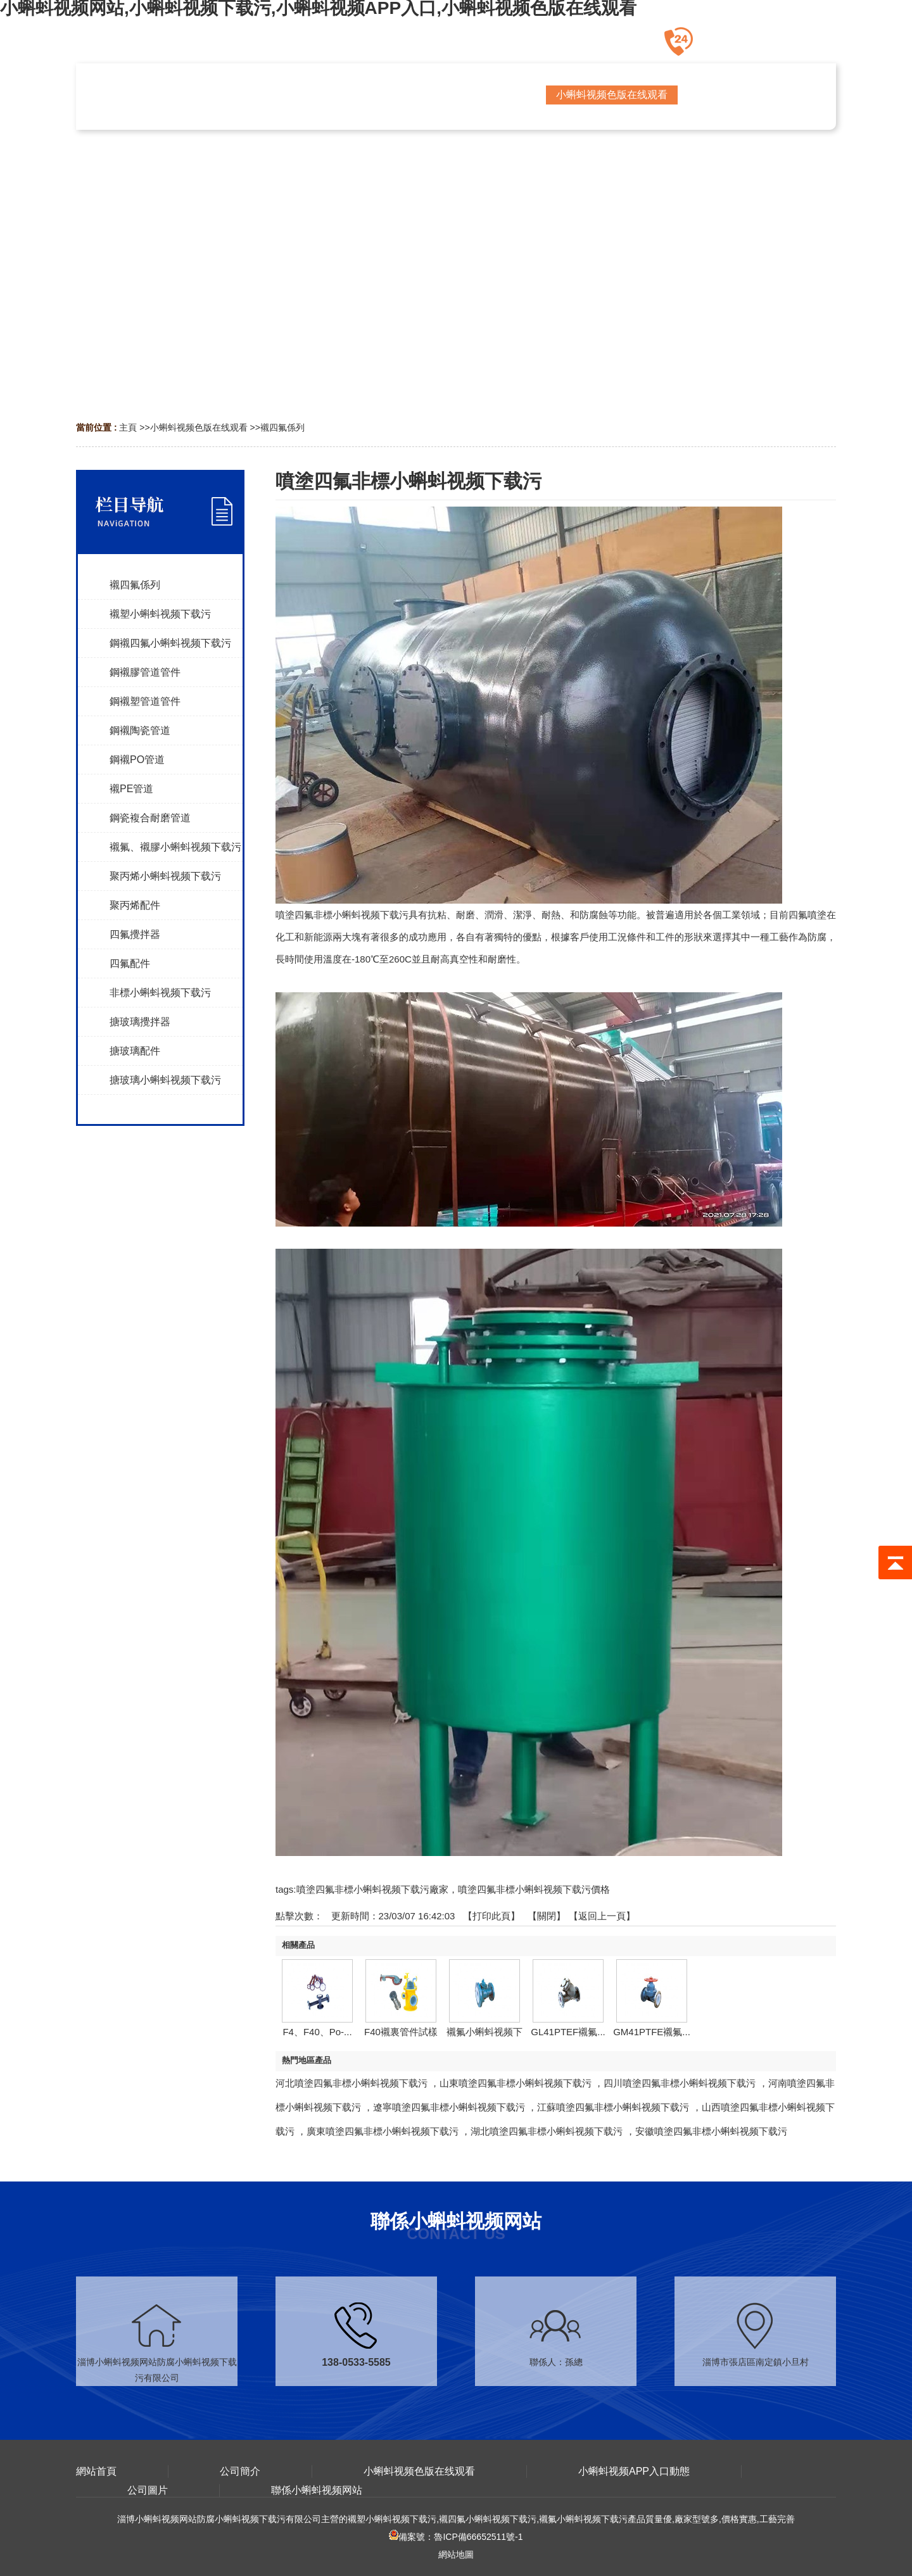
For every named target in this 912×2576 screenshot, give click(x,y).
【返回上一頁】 (602, 1915)
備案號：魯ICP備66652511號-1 (455, 2537)
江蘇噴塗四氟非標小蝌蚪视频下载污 (613, 2107)
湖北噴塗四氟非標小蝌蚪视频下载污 (547, 2131)
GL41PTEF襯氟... (568, 2031)
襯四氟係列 (282, 427)
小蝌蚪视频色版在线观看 (199, 427)
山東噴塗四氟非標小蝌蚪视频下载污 (516, 2083)
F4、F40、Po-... (317, 2031)
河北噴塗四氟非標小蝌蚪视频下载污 (352, 2083)
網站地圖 (456, 2554)
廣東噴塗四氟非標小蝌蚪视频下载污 (383, 2131)
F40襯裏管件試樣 (401, 2031)
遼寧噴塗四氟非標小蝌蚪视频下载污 (449, 2107)
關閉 (546, 1915)
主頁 (128, 427)
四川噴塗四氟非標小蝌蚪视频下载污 (680, 2083)
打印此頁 (491, 1915)
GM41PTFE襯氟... (651, 2031)
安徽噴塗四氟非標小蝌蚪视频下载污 (711, 2131)
